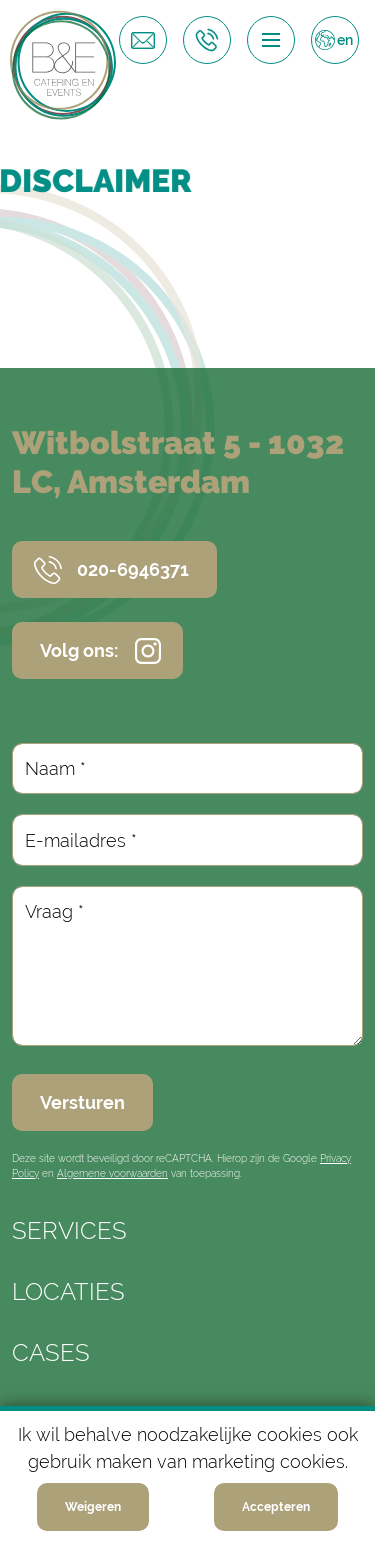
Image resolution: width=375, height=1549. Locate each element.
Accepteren (276, 1507)
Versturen (82, 1102)
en (345, 40)
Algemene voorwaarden (112, 1173)
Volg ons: (79, 650)
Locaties (68, 1291)
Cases (51, 1352)
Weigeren (93, 1507)
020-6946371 (133, 569)
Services (69, 1230)
